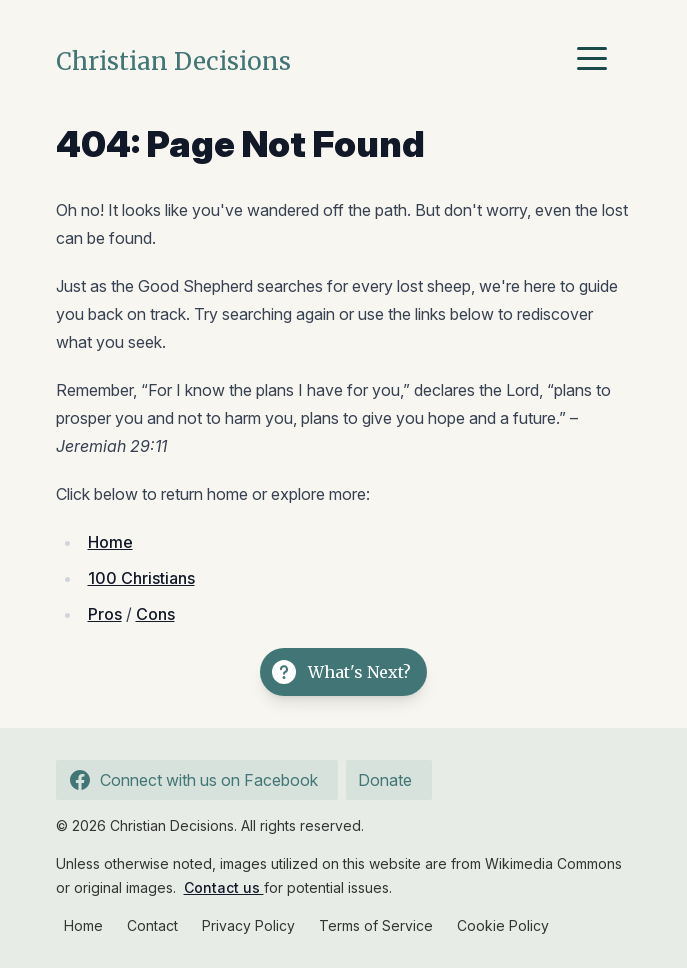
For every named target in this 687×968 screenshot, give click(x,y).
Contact (152, 925)
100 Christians (141, 578)
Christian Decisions (173, 61)
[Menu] (597, 62)
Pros (105, 614)
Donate (385, 780)
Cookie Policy (503, 925)
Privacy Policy (248, 925)
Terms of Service (376, 925)
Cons (155, 614)
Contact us (224, 887)
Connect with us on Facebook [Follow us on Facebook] (191, 780)
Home (110, 542)
